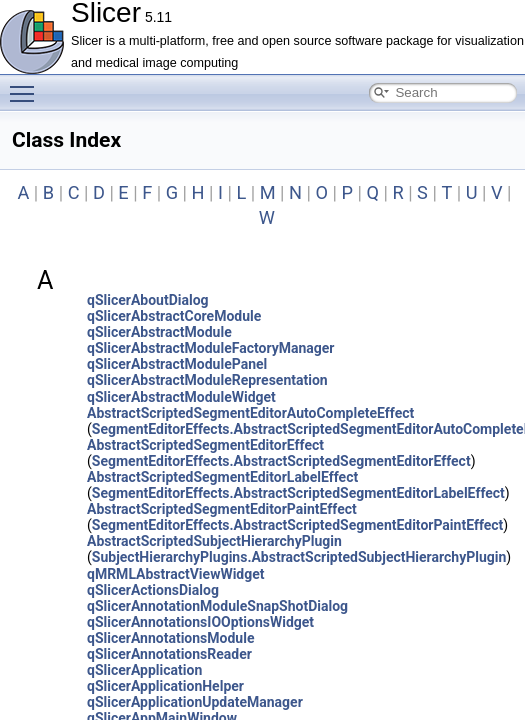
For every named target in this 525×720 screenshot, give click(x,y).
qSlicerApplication (144, 670)
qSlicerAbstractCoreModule (174, 316)
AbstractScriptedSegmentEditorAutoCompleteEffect (250, 413)
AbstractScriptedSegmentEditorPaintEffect (222, 509)
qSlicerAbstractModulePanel (177, 364)
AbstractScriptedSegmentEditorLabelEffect (222, 477)
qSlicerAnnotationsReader (169, 654)
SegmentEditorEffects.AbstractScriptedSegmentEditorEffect (281, 461)
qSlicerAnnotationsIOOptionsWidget (200, 622)
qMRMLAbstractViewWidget (176, 574)
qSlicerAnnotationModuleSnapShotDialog (217, 606)
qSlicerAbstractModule (159, 332)
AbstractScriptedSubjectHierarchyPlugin (214, 541)
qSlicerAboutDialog (148, 300)
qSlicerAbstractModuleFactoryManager (210, 348)
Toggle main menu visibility (27, 85)
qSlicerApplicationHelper (165, 686)
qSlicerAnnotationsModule (170, 638)
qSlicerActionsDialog (153, 590)
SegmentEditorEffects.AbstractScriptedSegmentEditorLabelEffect (298, 493)
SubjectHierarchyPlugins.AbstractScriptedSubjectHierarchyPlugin (299, 557)
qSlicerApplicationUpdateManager (195, 702)
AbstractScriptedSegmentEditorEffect (205, 445)
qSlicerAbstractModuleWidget (181, 397)
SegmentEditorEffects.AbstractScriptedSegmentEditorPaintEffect (298, 525)
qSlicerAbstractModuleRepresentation (207, 380)
